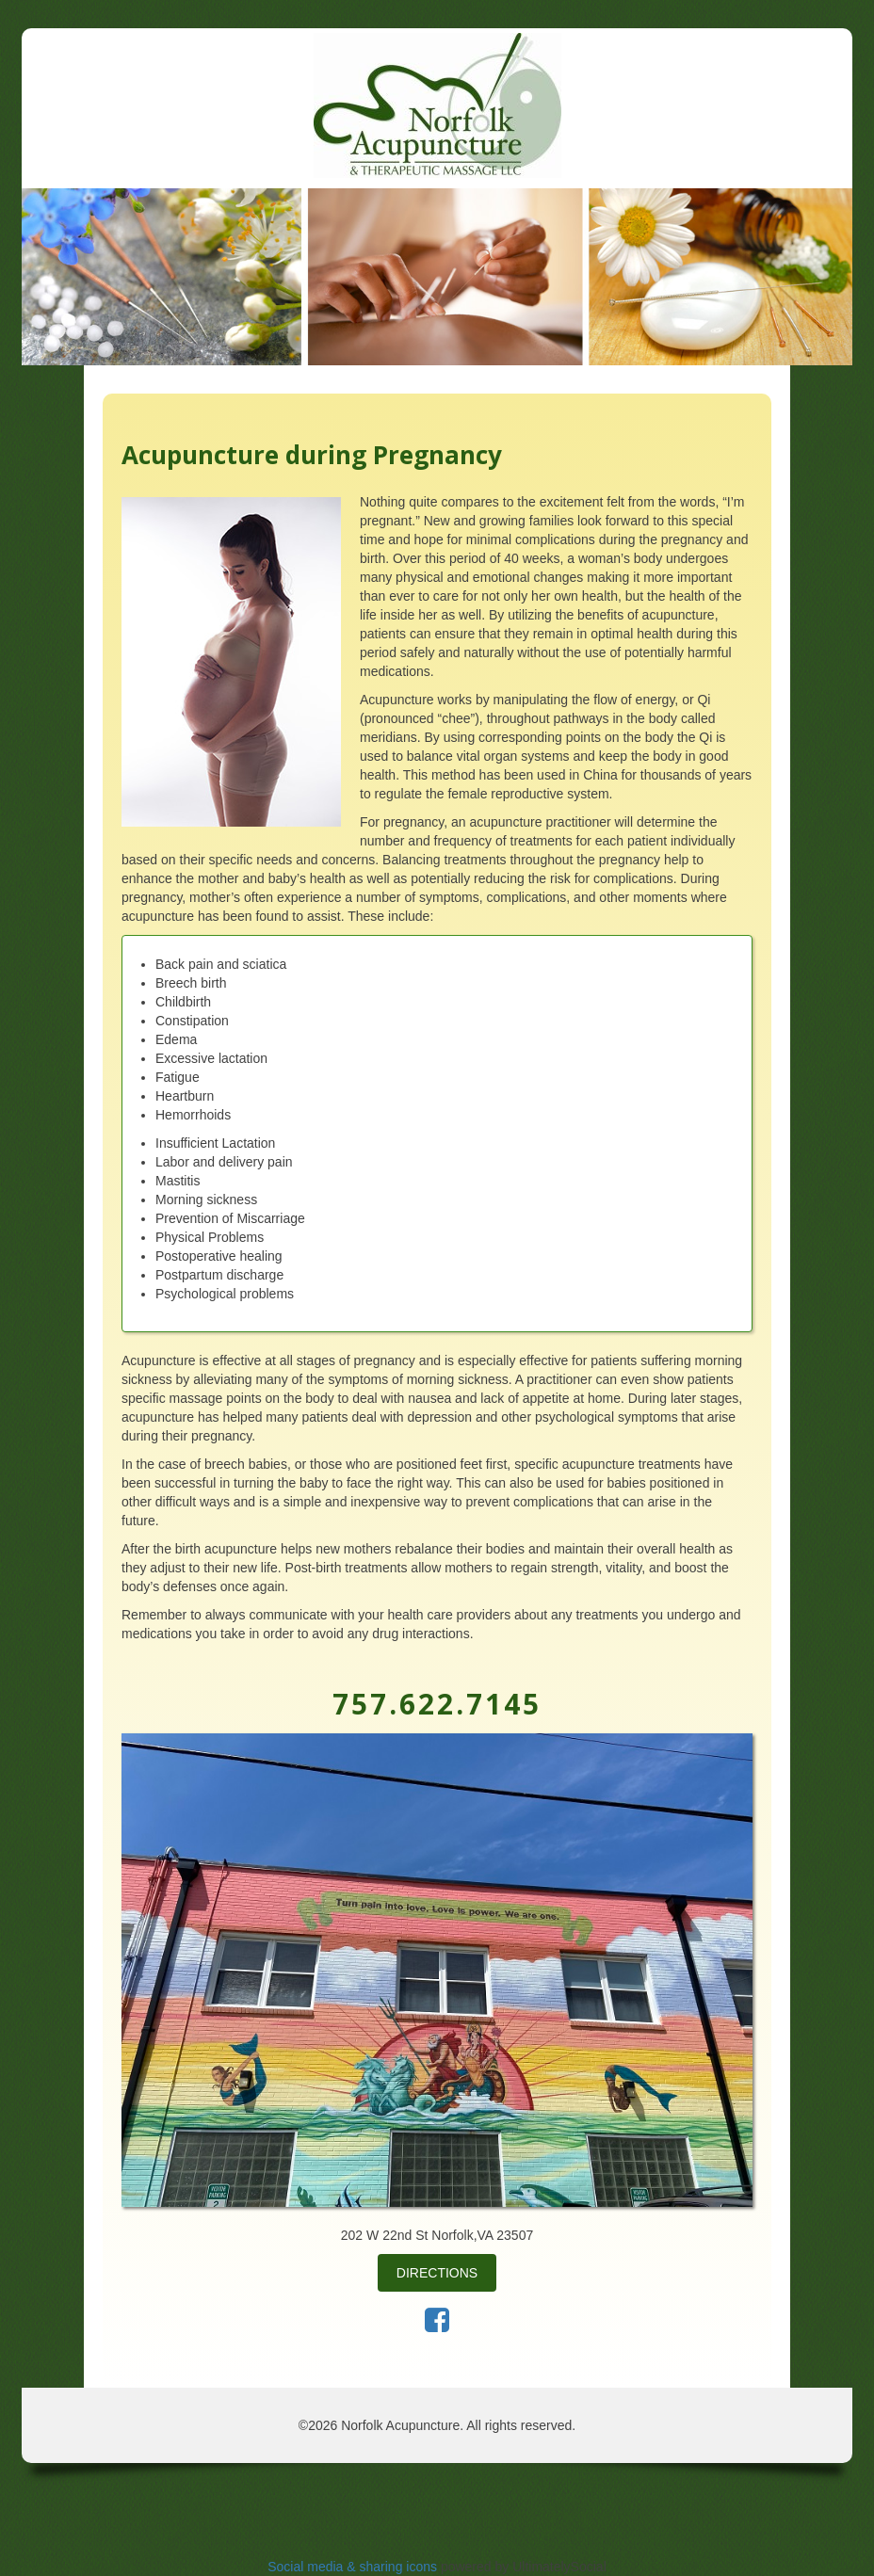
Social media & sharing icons (354, 2566)
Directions (437, 2272)
